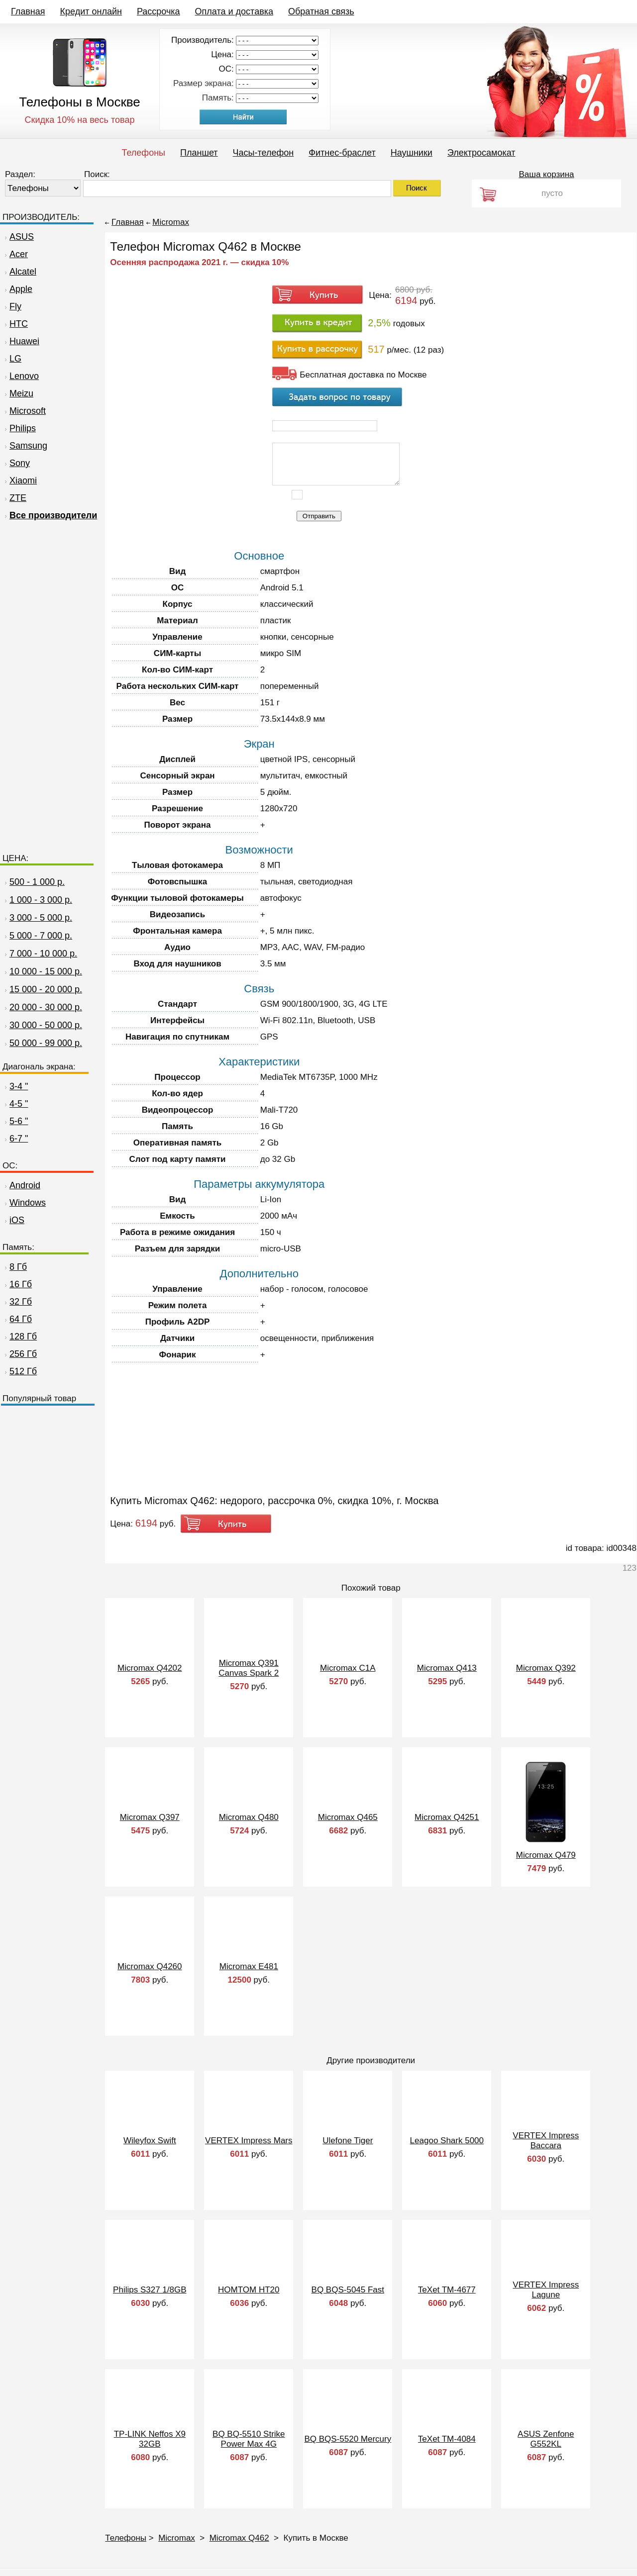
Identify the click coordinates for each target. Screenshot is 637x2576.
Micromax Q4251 (447, 1817)
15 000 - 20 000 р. (45, 989)
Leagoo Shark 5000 (447, 2140)
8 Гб (14, 1267)
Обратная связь (321, 11)
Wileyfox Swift (149, 2140)
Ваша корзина (546, 174)
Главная (28, 11)
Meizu (17, 393)
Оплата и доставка (234, 11)
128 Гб (19, 1336)
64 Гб (17, 1319)
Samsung (24, 446)
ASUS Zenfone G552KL (546, 2439)
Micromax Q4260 (149, 1966)
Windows (24, 1203)
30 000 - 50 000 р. (45, 1025)
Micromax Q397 (150, 1817)
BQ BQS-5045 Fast (348, 2289)
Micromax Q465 (348, 1817)
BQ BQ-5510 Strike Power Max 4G (248, 2439)
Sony (16, 463)
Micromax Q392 (546, 1668)
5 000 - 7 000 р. (40, 936)
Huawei (20, 341)
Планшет (199, 153)
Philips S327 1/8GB (149, 2289)
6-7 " (15, 1139)
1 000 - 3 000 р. (40, 900)
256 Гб (19, 1354)
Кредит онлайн (91, 11)
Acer (15, 254)
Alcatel (19, 272)
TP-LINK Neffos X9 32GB (150, 2439)
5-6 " (15, 1121)
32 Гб (17, 1302)
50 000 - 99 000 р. (45, 1043)
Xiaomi (19, 480)
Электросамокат (481, 153)
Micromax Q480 (249, 1817)
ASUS (18, 237)
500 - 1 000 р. (37, 882)
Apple (17, 289)
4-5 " (15, 1104)
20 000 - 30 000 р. (45, 1007)
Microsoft (24, 411)
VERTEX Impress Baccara (546, 2140)
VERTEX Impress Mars (248, 2140)
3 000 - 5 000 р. (40, 918)
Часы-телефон (263, 153)
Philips (19, 428)
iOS (13, 1220)
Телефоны (143, 153)
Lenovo (20, 376)
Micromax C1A (347, 1668)
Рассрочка (158, 11)
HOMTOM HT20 (248, 2289)
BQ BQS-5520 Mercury (347, 2439)
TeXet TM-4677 (447, 2289)
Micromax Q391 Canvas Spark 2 (248, 1668)
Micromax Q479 (546, 1855)
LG (11, 359)
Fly (11, 306)
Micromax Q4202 (149, 1668)
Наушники (411, 153)
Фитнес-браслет (342, 153)
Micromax (170, 222)
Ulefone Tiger (347, 2140)
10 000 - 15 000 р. (45, 971)
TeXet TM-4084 (447, 2439)
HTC (15, 324)
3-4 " (15, 1086)
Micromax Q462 (239, 2538)
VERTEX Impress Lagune (546, 2289)
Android (21, 1185)
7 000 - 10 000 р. (43, 953)
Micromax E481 (248, 1966)
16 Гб (17, 1284)
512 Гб (19, 1371)
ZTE (14, 498)
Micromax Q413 (447, 1668)
